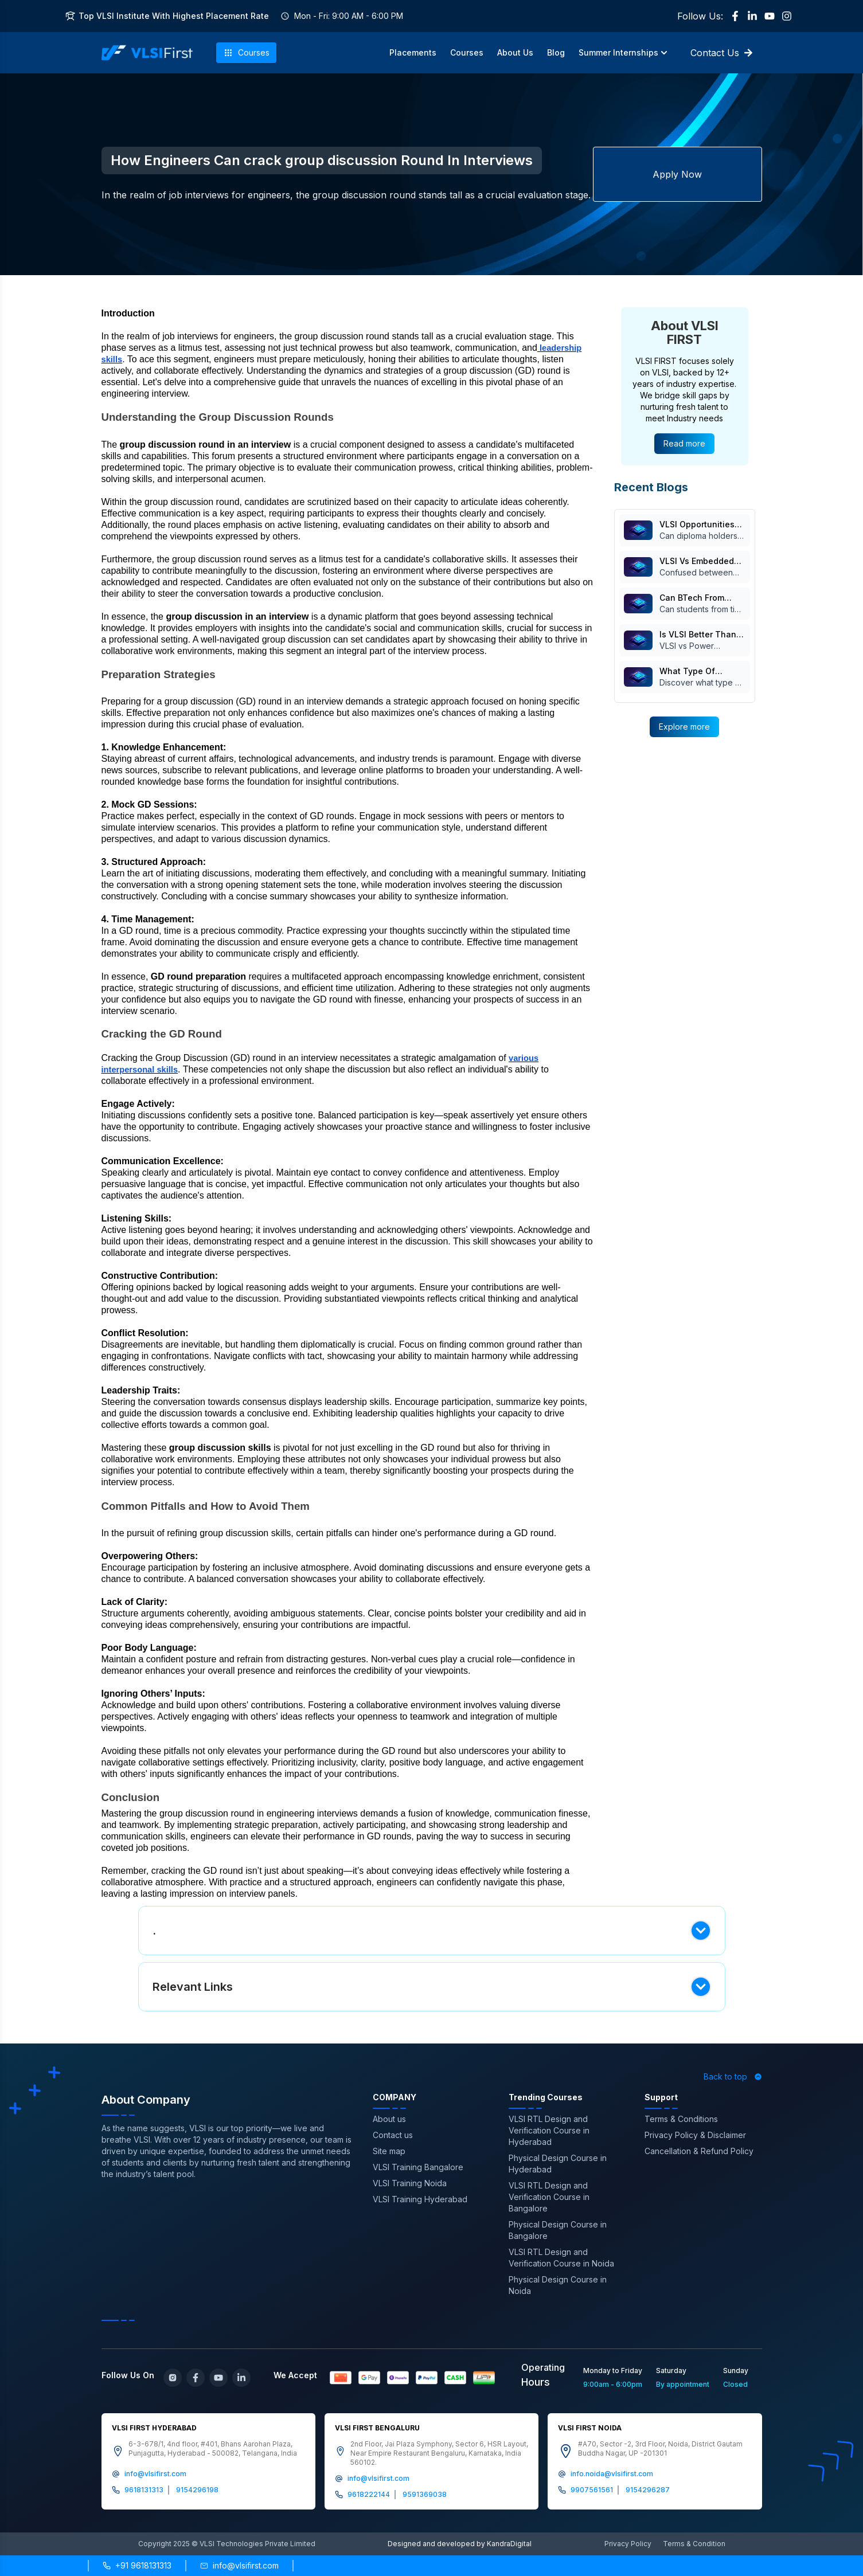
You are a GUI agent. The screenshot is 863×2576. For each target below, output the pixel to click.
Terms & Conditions (681, 2119)
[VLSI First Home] (147, 53)
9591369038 (425, 2494)
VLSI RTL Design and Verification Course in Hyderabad (549, 2130)
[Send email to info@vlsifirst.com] (239, 2565)
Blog (556, 52)
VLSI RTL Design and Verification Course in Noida (561, 2257)
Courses (246, 53)
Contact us (393, 2135)
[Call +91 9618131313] (137, 2565)
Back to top (733, 2076)
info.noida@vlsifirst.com (612, 2473)
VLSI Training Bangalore (418, 2167)
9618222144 (368, 2494)
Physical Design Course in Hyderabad (558, 2163)
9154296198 (197, 2489)
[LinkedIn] (752, 16)
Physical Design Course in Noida (558, 2285)
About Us (515, 52)
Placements (412, 52)
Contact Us (721, 52)
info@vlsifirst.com (155, 2473)
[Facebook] (735, 16)
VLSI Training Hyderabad (420, 2199)
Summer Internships (623, 52)
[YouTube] (769, 16)
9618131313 (143, 2489)
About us (389, 2119)
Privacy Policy (627, 2543)
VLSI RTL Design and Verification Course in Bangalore (549, 2196)
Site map (389, 2151)
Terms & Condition (694, 2543)
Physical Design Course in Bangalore (558, 2230)
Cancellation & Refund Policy (699, 2151)
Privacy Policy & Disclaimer (695, 2135)
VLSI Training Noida (410, 2183)
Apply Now (677, 174)
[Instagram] (787, 16)
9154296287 (648, 2489)
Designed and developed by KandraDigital (460, 2543)
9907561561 (592, 2489)
